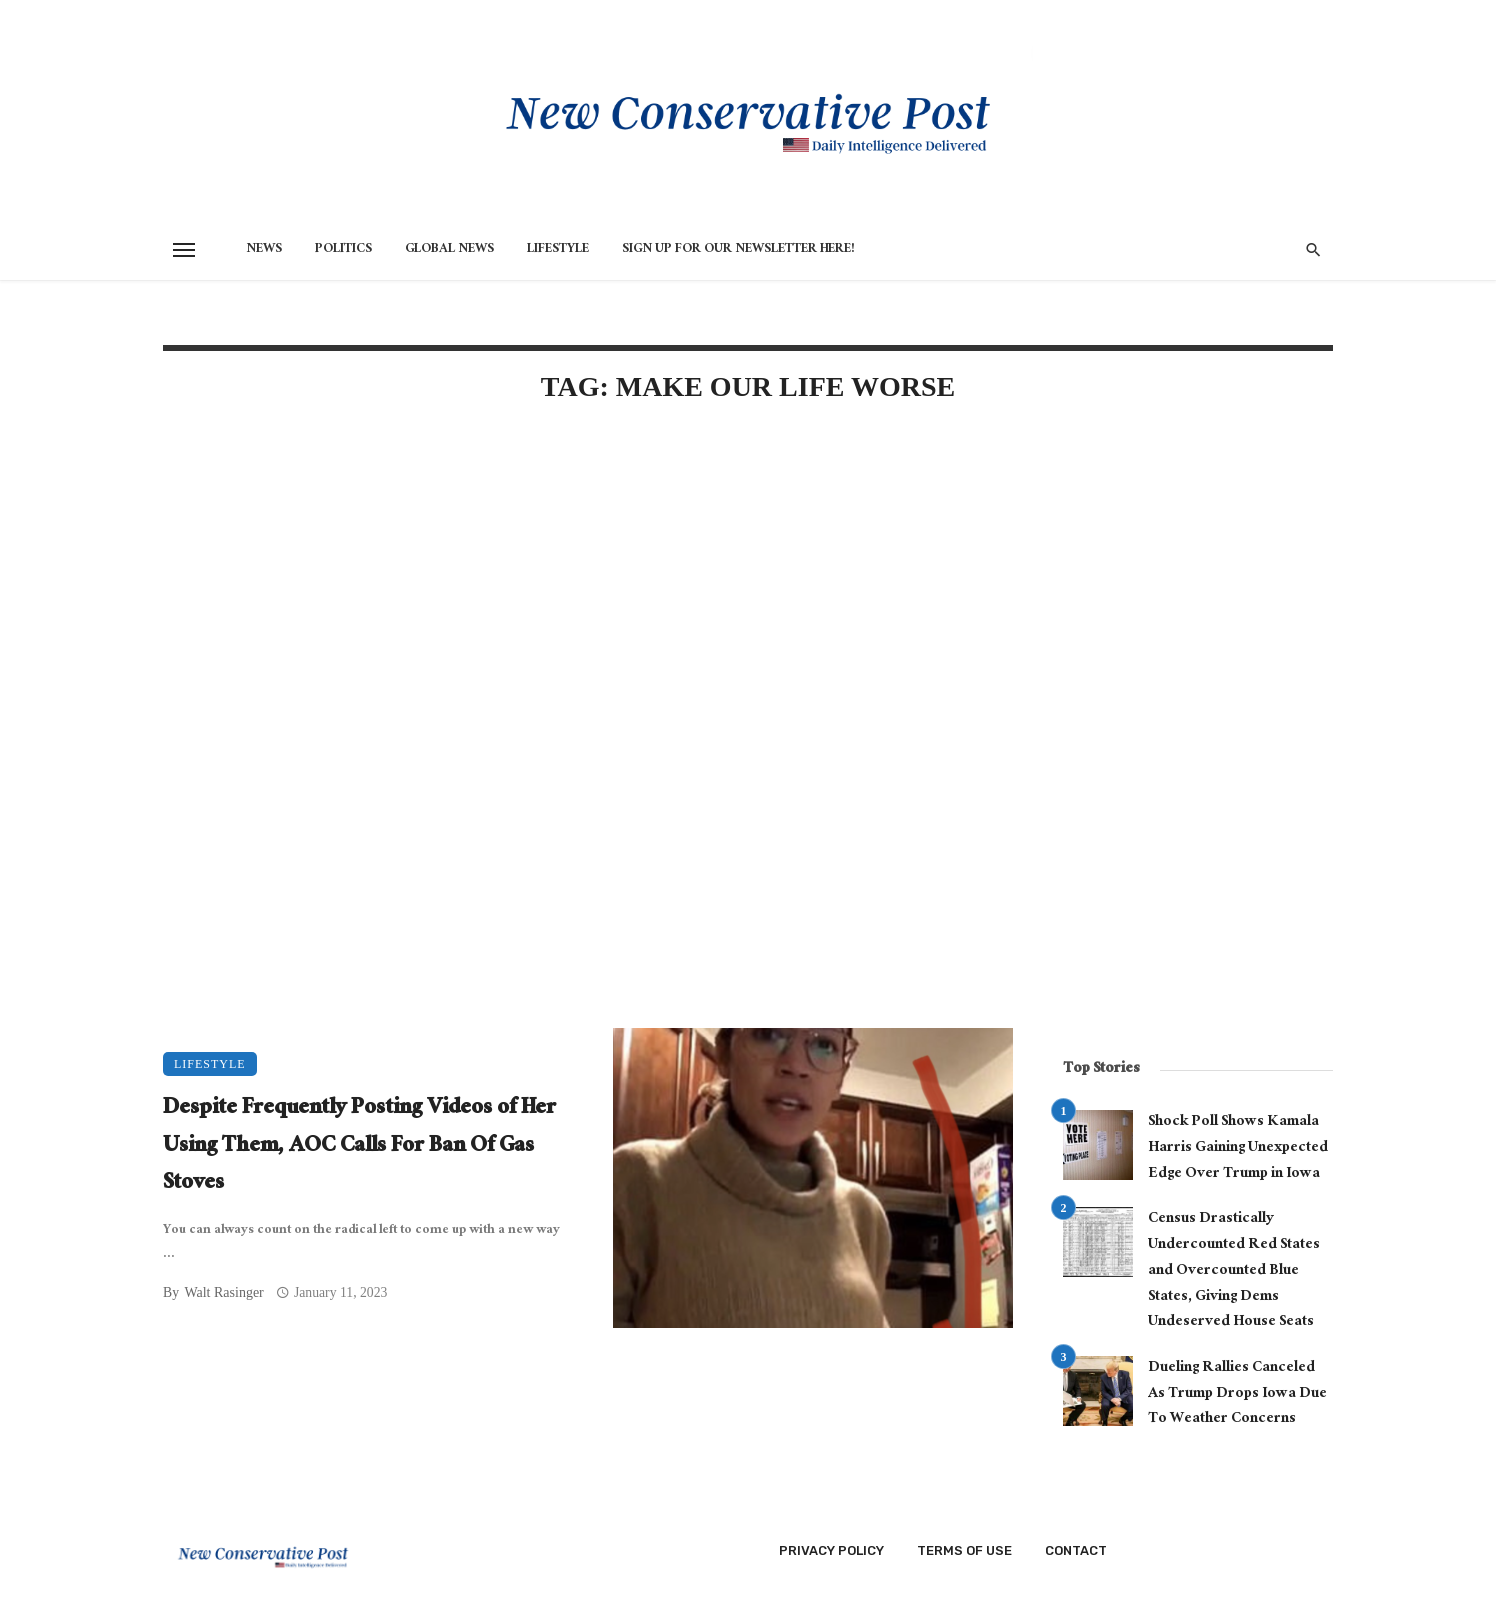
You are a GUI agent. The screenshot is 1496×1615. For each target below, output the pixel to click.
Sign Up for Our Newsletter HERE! (738, 250)
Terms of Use (964, 1550)
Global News (449, 250)
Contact (1076, 1550)
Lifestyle (558, 250)
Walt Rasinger (223, 1292)
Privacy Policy (831, 1550)
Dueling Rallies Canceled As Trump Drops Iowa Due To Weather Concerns (1237, 1394)
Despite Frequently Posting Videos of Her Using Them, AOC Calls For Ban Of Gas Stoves (359, 1147)
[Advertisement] (588, 592)
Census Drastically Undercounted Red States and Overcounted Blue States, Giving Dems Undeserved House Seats (1234, 1271)
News (264, 250)
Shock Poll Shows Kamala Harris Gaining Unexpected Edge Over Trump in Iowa (1238, 1148)
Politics (343, 250)
